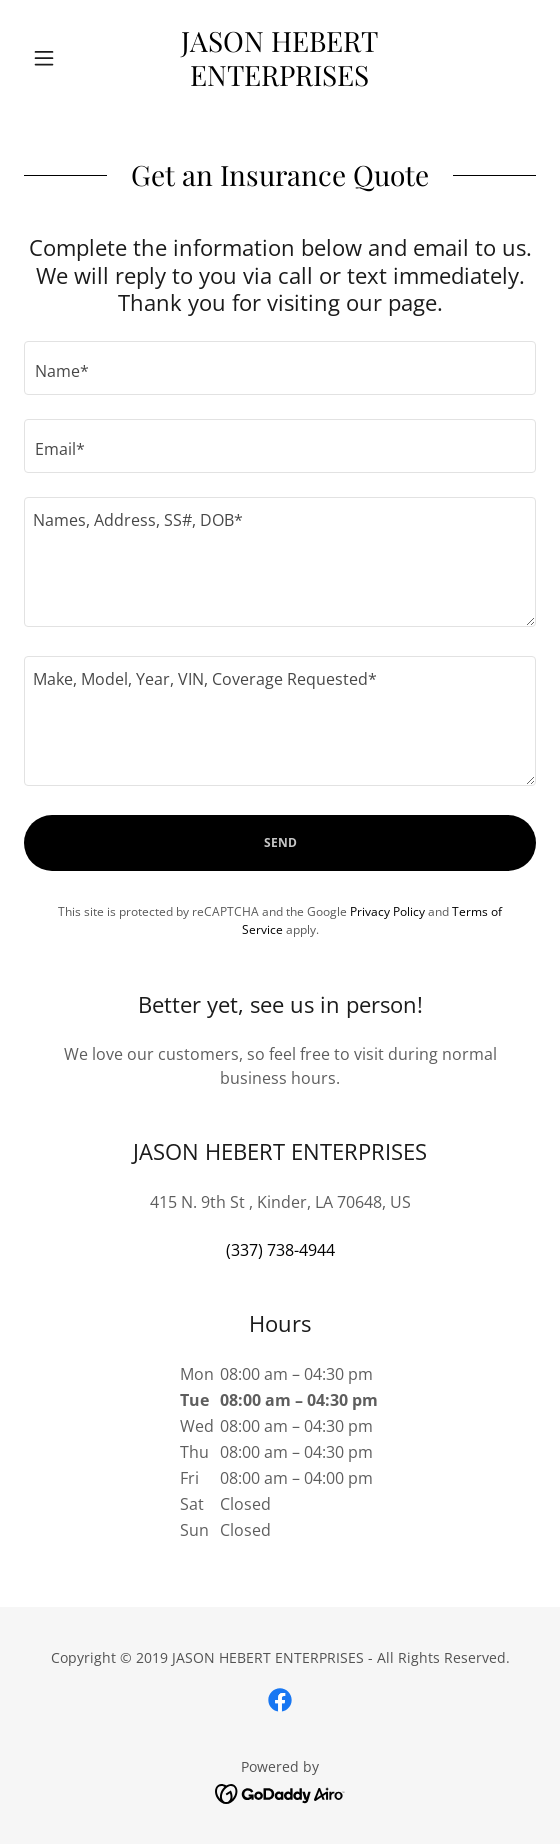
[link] (280, 57)
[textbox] (280, 368)
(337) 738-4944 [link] (280, 1250)
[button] (62, 58)
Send (280, 842)
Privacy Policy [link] (387, 911)
